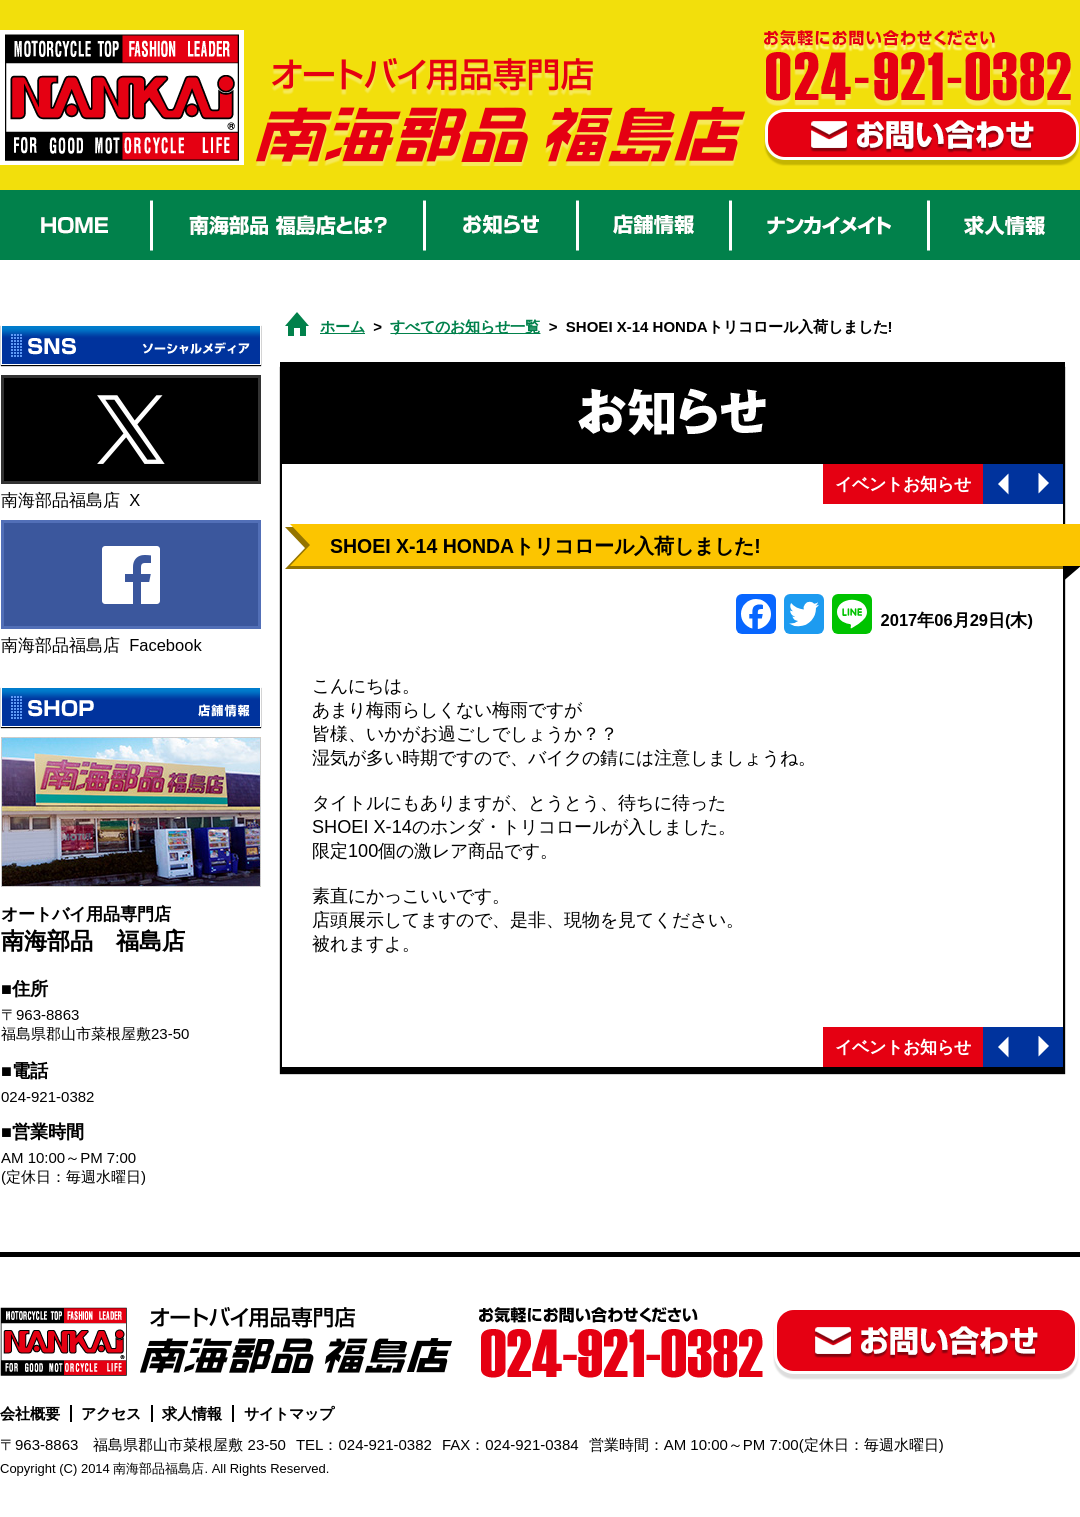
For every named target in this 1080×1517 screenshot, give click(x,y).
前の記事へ (1003, 484)
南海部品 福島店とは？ (288, 225)
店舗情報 (654, 225)
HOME (75, 225)
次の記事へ (1043, 484)
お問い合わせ (922, 137)
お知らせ (501, 225)
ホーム (342, 326)
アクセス (111, 1413)
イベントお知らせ (903, 484)
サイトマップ (289, 1413)
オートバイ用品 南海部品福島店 (122, 97)
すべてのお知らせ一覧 (465, 326)
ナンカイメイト (829, 225)
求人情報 (1005, 225)
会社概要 (30, 1413)
